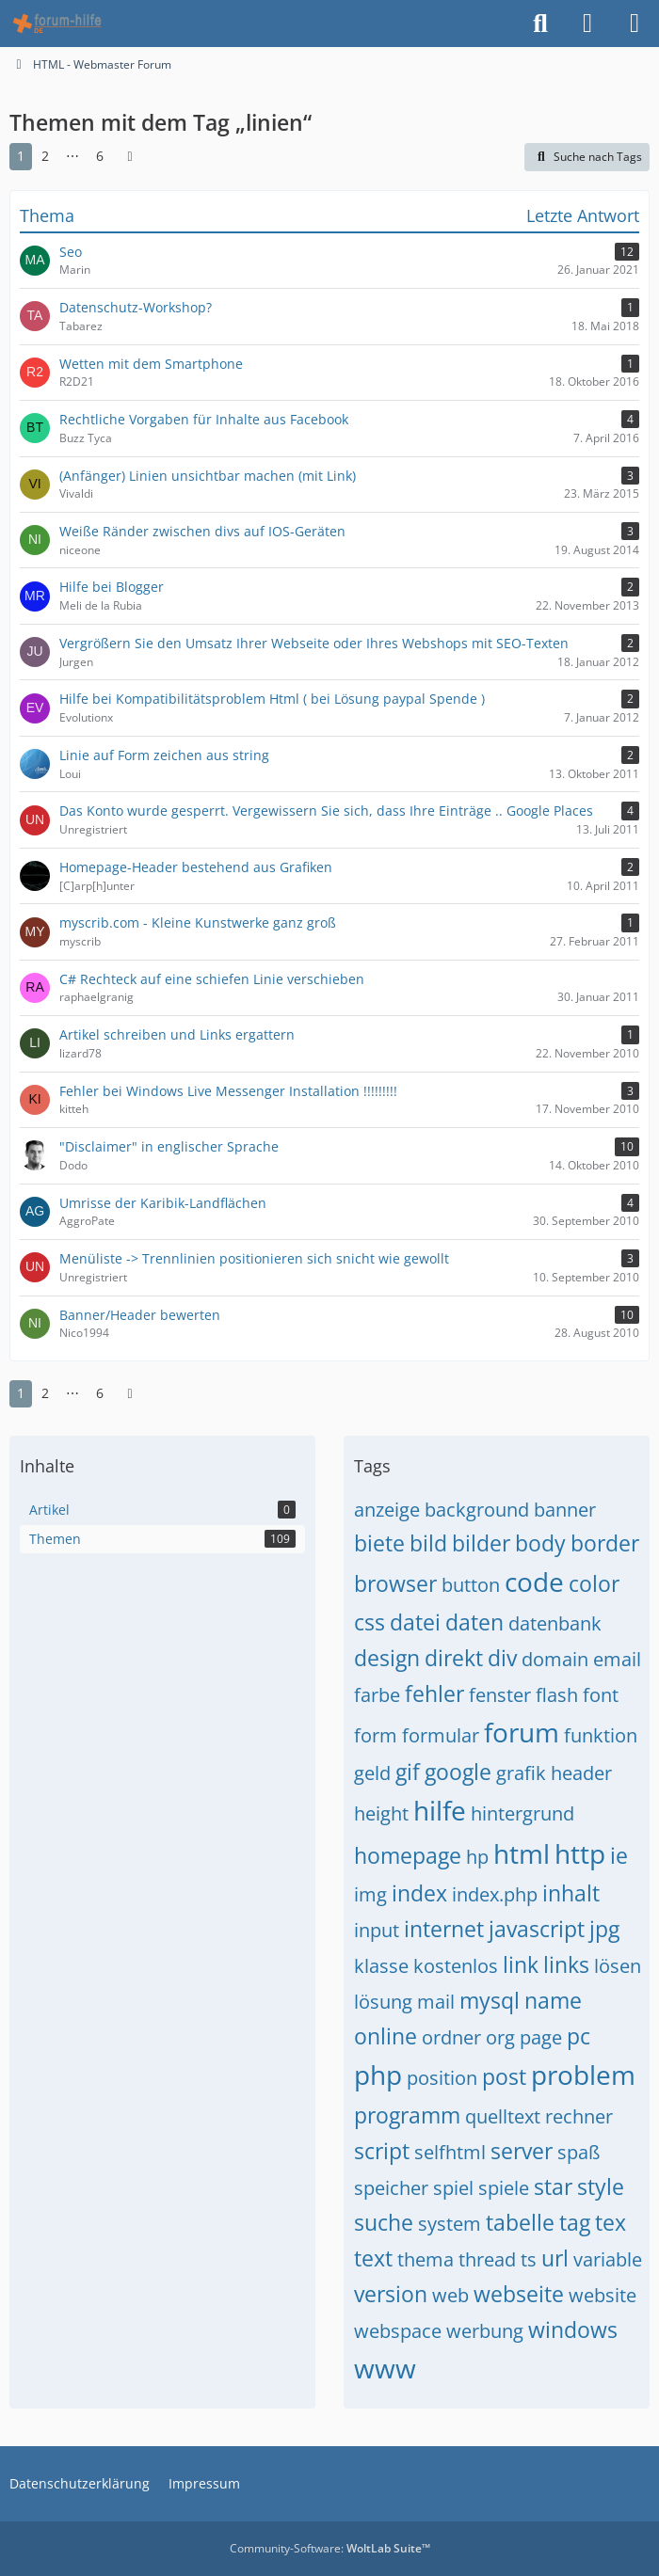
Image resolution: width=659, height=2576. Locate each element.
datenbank (555, 1623)
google (458, 1772)
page (541, 2037)
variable (607, 2259)
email (617, 1659)
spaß (578, 2152)
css (369, 1622)
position (442, 2078)
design (387, 1658)
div (502, 1658)
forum (521, 1732)
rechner (579, 2116)
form (375, 1735)
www (385, 2368)
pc (578, 2036)
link (520, 1964)
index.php (495, 1894)
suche (383, 2222)
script (382, 2151)
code (534, 1581)
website (602, 2295)
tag (574, 2222)
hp (477, 1856)
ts (529, 2259)
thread (487, 2259)
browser (395, 1583)
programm (407, 2115)
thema (425, 2259)
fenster (500, 1695)
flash (557, 1695)
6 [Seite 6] (100, 156)
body (540, 1543)
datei (415, 1622)
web (450, 2295)
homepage (407, 1855)
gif (407, 1772)
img (370, 1894)
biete (379, 1543)
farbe (377, 1695)
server (521, 2151)
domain (555, 1659)
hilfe (439, 1810)
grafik (521, 1773)
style (600, 2186)
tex (610, 2222)
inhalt (571, 1893)
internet (444, 1929)
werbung (484, 2331)
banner (565, 1509)
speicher (391, 2188)
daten (474, 1622)
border (605, 1543)
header (581, 1773)
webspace (398, 2331)
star (553, 2186)
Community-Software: (330, 2548)
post (504, 2076)
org (500, 2037)
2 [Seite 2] (45, 156)
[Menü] (634, 23)
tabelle (520, 2222)
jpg (604, 1929)
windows (573, 2329)
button (471, 1585)
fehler (434, 1693)
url (555, 2258)
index (419, 1893)
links (566, 1964)
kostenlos (455, 1966)
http (580, 1853)
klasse (381, 1966)
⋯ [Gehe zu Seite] (72, 156)
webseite (519, 2294)
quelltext (502, 2116)
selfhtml (450, 2152)
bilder (481, 1543)
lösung (383, 2001)
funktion (600, 1735)
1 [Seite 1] (20, 156)
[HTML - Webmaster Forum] (57, 23)
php (378, 2074)
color (594, 1583)
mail (436, 2001)
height (381, 1813)
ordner (451, 2037)
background (477, 1509)
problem (583, 2074)
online (385, 2036)
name (553, 2000)
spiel (453, 2188)
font (601, 1695)
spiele (503, 2188)
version (390, 2294)
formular (440, 1735)
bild (428, 1543)
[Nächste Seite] (130, 156)
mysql (489, 2000)
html (521, 1853)
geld (372, 1773)
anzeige (387, 1509)
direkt (454, 1658)
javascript (537, 1929)
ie (619, 1855)
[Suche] (540, 23)
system (449, 2223)
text (373, 2258)
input (376, 1930)
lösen (617, 1966)
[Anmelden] (587, 23)
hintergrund (522, 1813)
